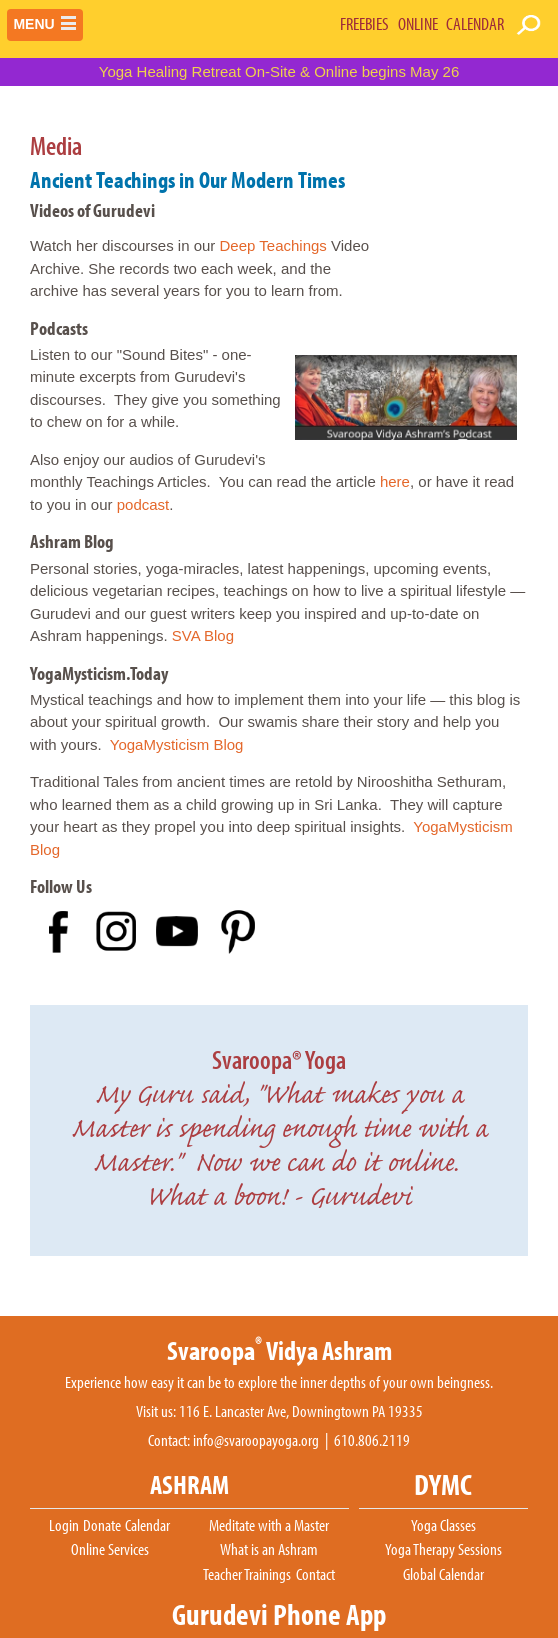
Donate (102, 1526)
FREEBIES (364, 23)
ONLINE (418, 23)
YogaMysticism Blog (177, 744)
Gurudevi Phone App (279, 1615)
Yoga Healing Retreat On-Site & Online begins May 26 (279, 71)
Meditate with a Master (269, 1526)
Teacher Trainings (247, 1575)
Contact (315, 1575)
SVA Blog (203, 635)
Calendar (147, 1526)
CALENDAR (475, 23)
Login (64, 1526)
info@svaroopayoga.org (256, 1440)
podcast (143, 504)
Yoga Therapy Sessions (443, 1550)
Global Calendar (443, 1575)
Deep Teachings (273, 245)
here (395, 481)
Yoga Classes (443, 1526)
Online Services (110, 1550)
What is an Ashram (269, 1550)
